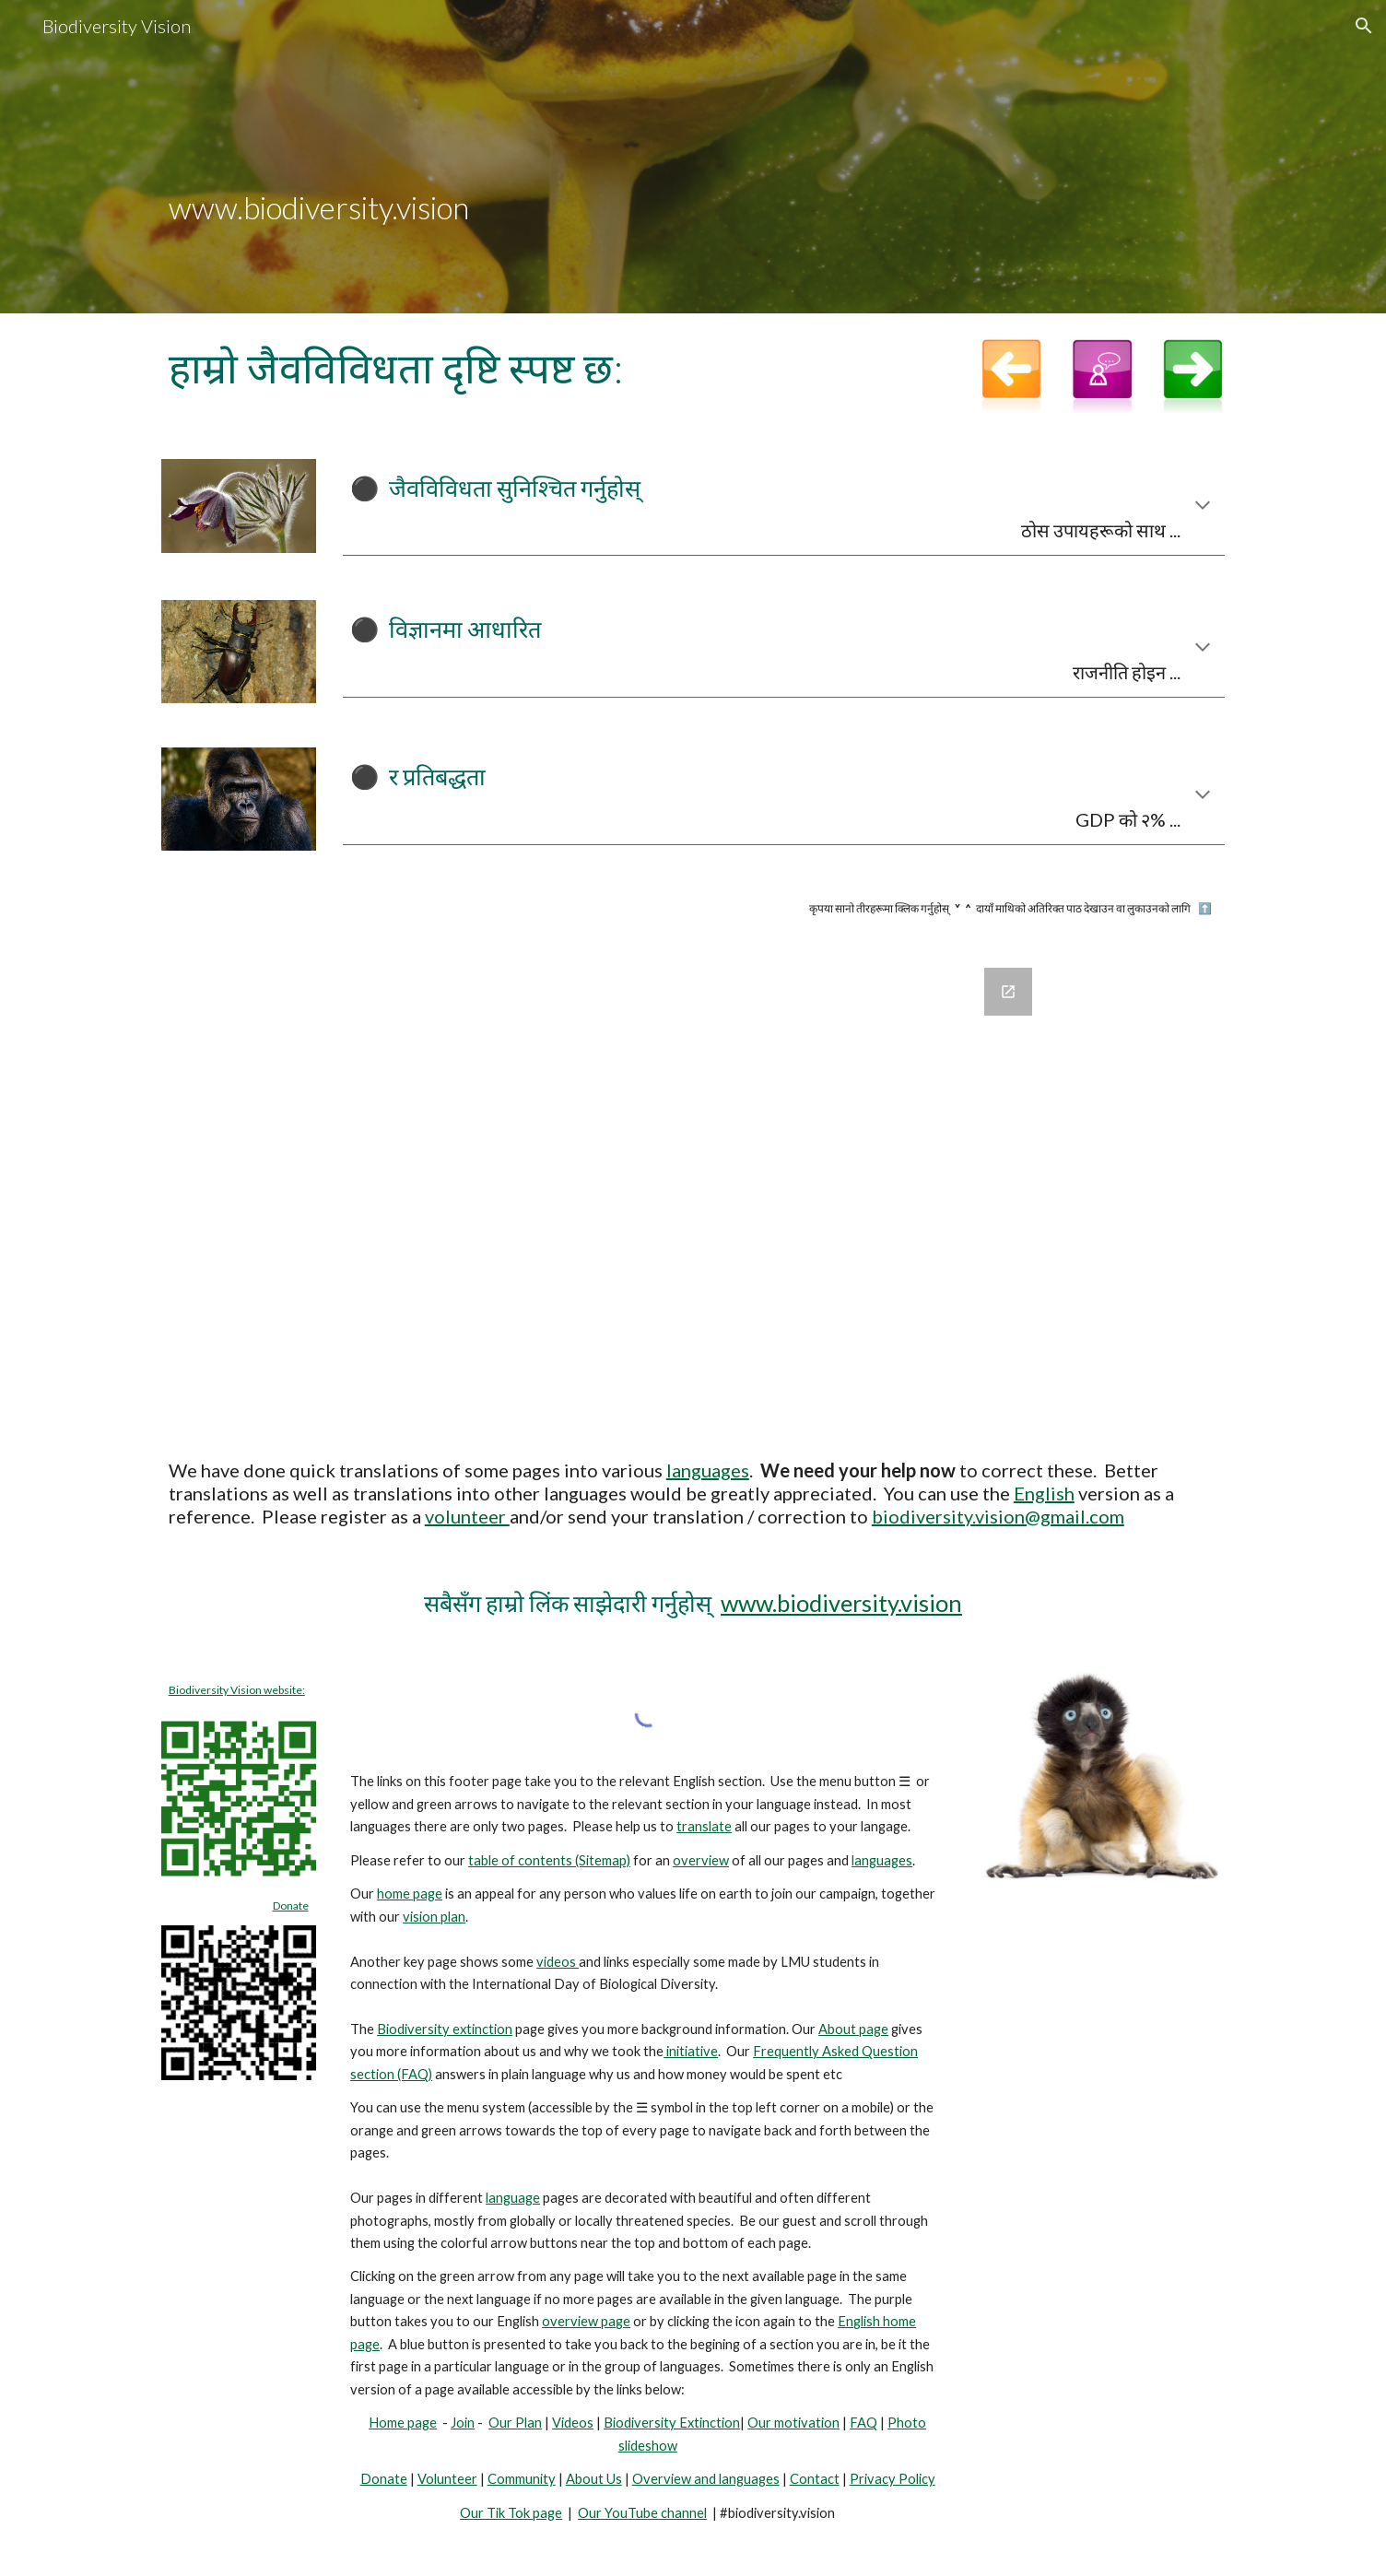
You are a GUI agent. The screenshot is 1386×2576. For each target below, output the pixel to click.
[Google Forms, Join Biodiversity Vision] (693, 1187)
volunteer (467, 1516)
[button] (1364, 26)
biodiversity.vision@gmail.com (998, 1516)
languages (707, 1470)
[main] (693, 157)
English (1044, 1493)
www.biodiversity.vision (841, 1603)
